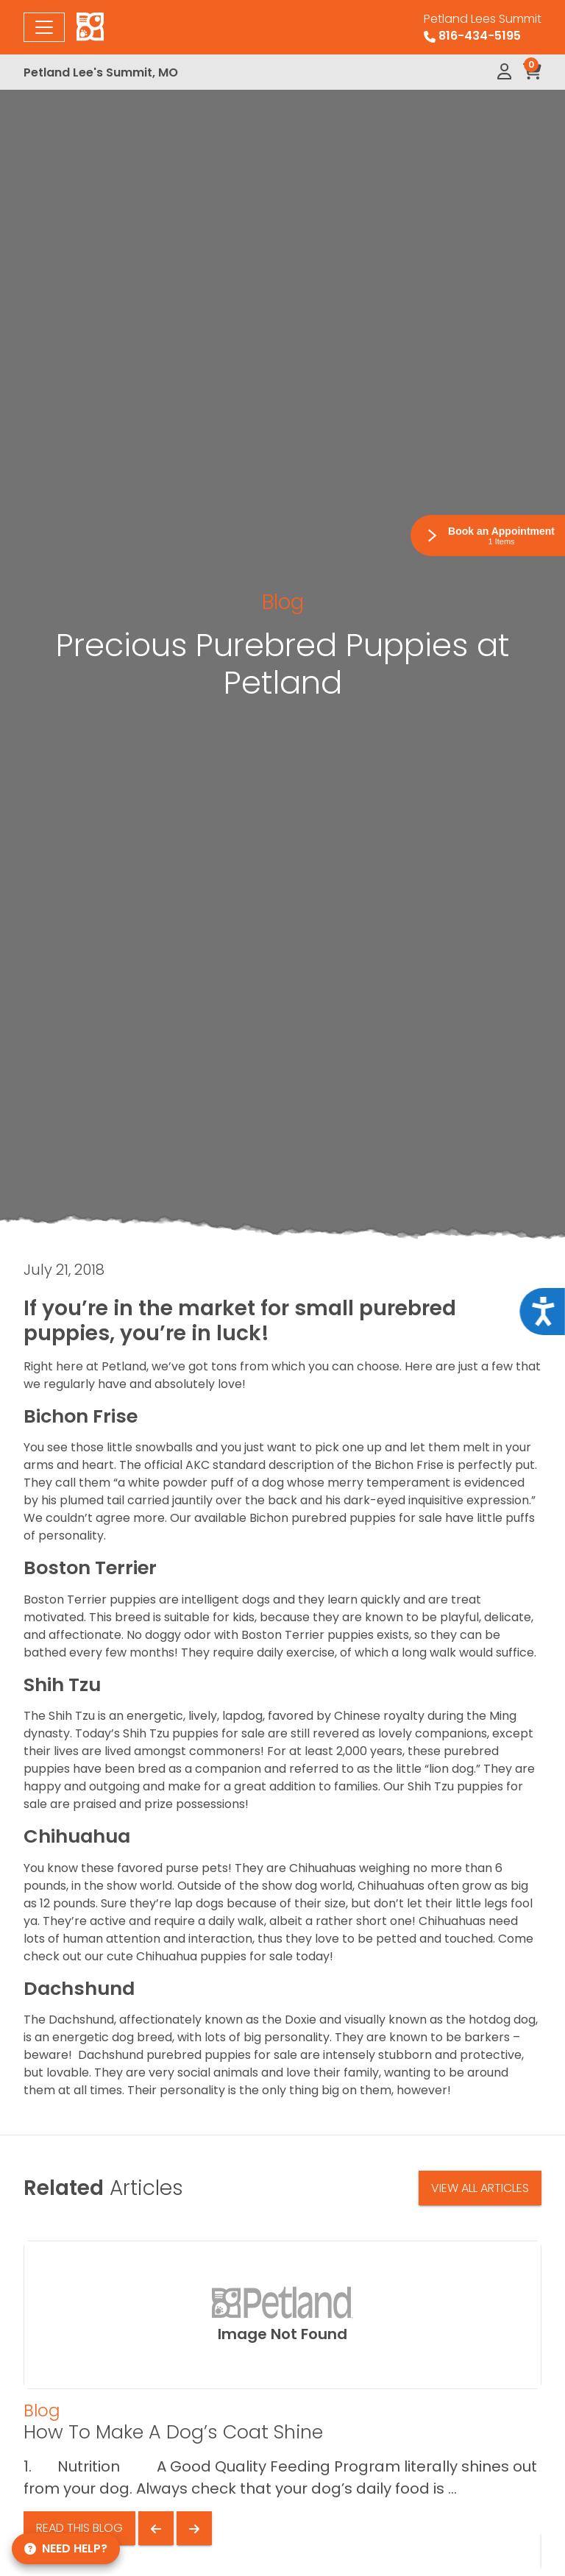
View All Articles (480, 2188)
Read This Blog (79, 2527)
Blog (283, 601)
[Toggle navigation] (44, 27)
